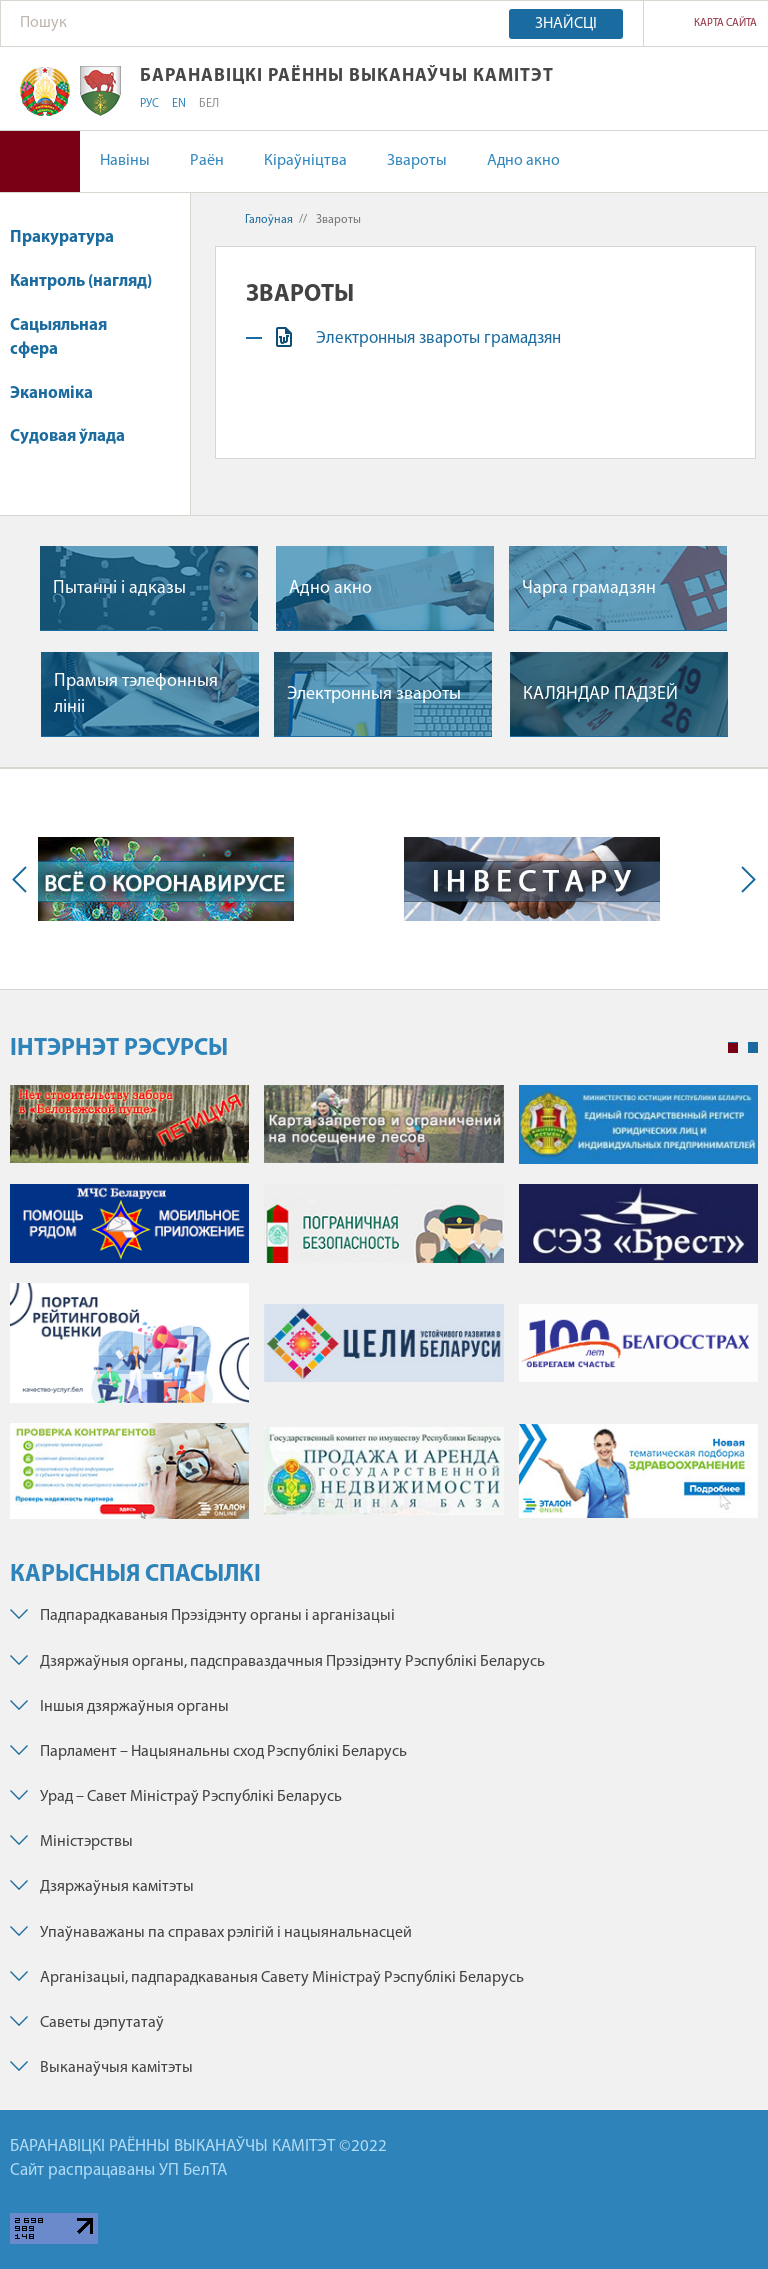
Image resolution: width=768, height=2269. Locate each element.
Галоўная (269, 220)
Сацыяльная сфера (58, 337)
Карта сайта (725, 23)
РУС (149, 104)
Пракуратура (62, 237)
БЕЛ (209, 104)
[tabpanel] (384, 1312)
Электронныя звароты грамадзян (440, 338)
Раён (207, 161)
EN (179, 104)
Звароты (417, 161)
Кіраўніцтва (305, 161)
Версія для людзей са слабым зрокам (40, 161)
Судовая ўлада (67, 436)
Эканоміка (61, 393)
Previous (24, 879)
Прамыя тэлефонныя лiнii (136, 694)
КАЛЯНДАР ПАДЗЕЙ (600, 694)
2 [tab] (753, 1048)
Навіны (125, 161)
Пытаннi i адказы (119, 588)
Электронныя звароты (374, 694)
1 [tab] (733, 1048)
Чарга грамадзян (589, 588)
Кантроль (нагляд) (81, 281)
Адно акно (523, 161)
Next (744, 879)
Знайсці (566, 24)
